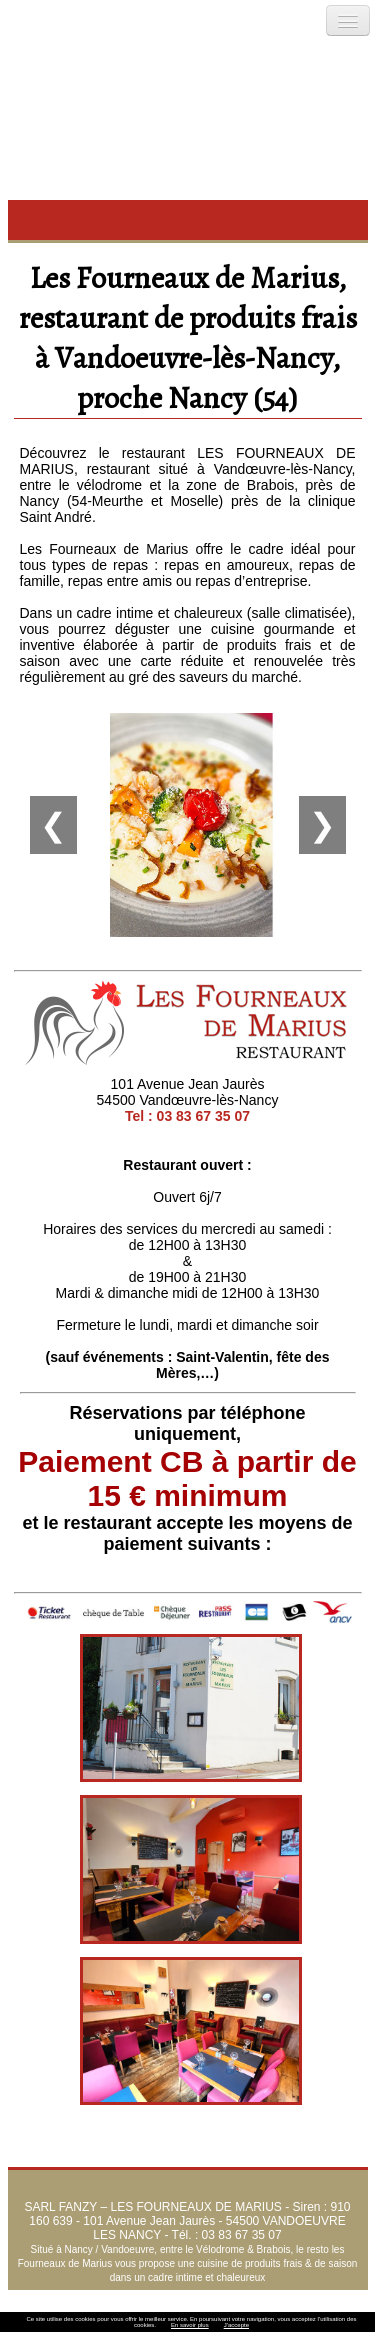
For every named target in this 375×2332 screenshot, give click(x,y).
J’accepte (236, 2325)
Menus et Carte (287, 2297)
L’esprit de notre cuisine (173, 2297)
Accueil (82, 2297)
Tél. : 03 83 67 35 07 (227, 2235)
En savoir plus (190, 2325)
